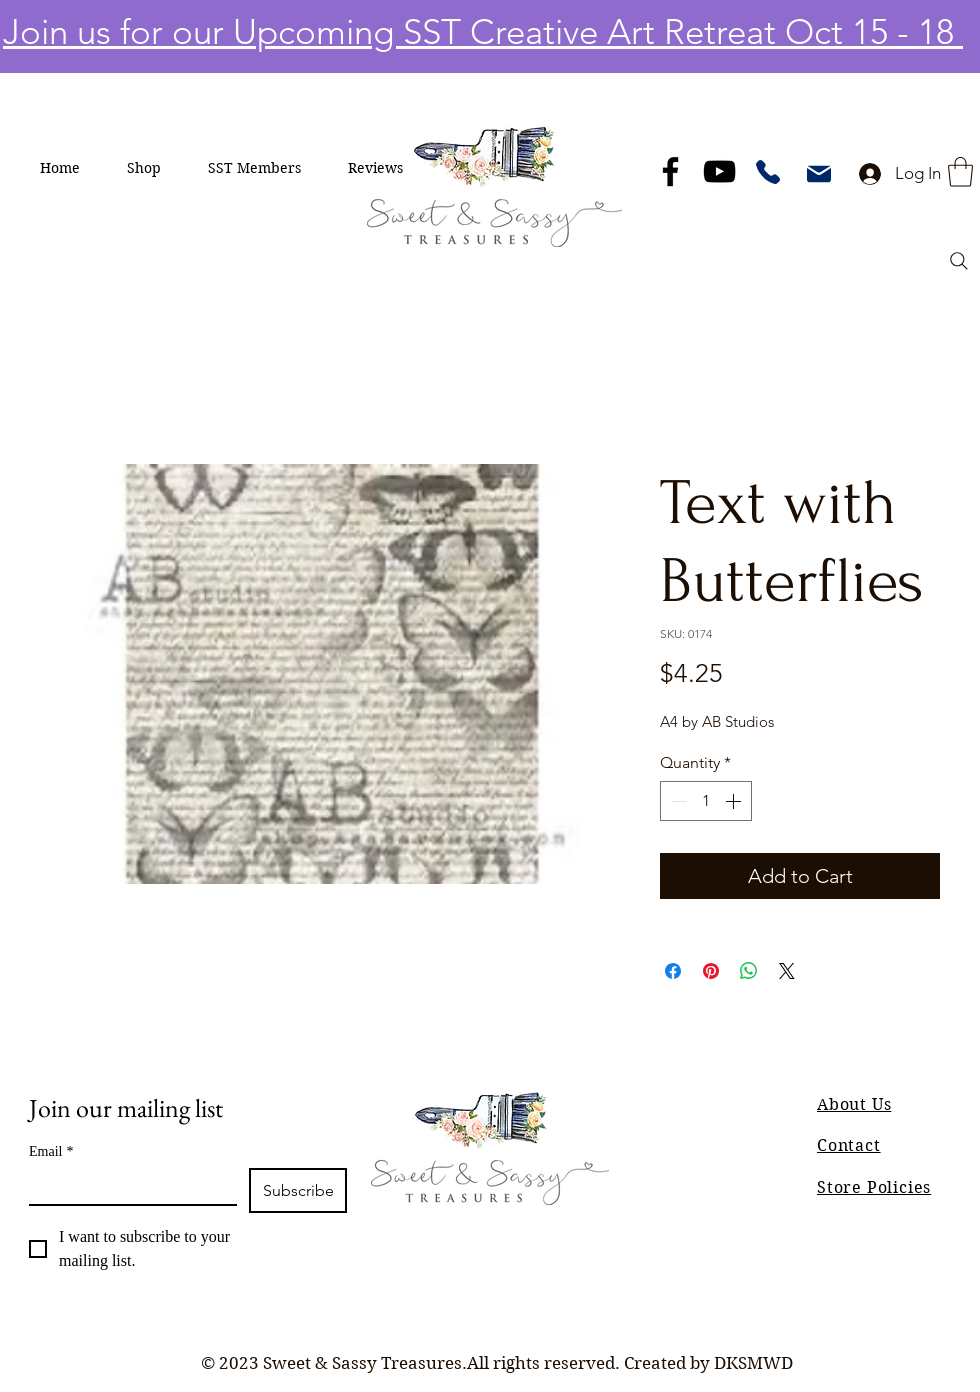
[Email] (127, 1186)
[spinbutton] (706, 801)
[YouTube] (719, 171)
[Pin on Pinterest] (711, 971)
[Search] (959, 261)
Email (51, 1151)
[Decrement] (677, 801)
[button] (144, 168)
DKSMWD (753, 1363)
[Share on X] (787, 971)
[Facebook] (670, 171)
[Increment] (735, 801)
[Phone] (768, 172)
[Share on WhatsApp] (749, 971)
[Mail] (819, 174)
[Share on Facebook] (673, 971)
